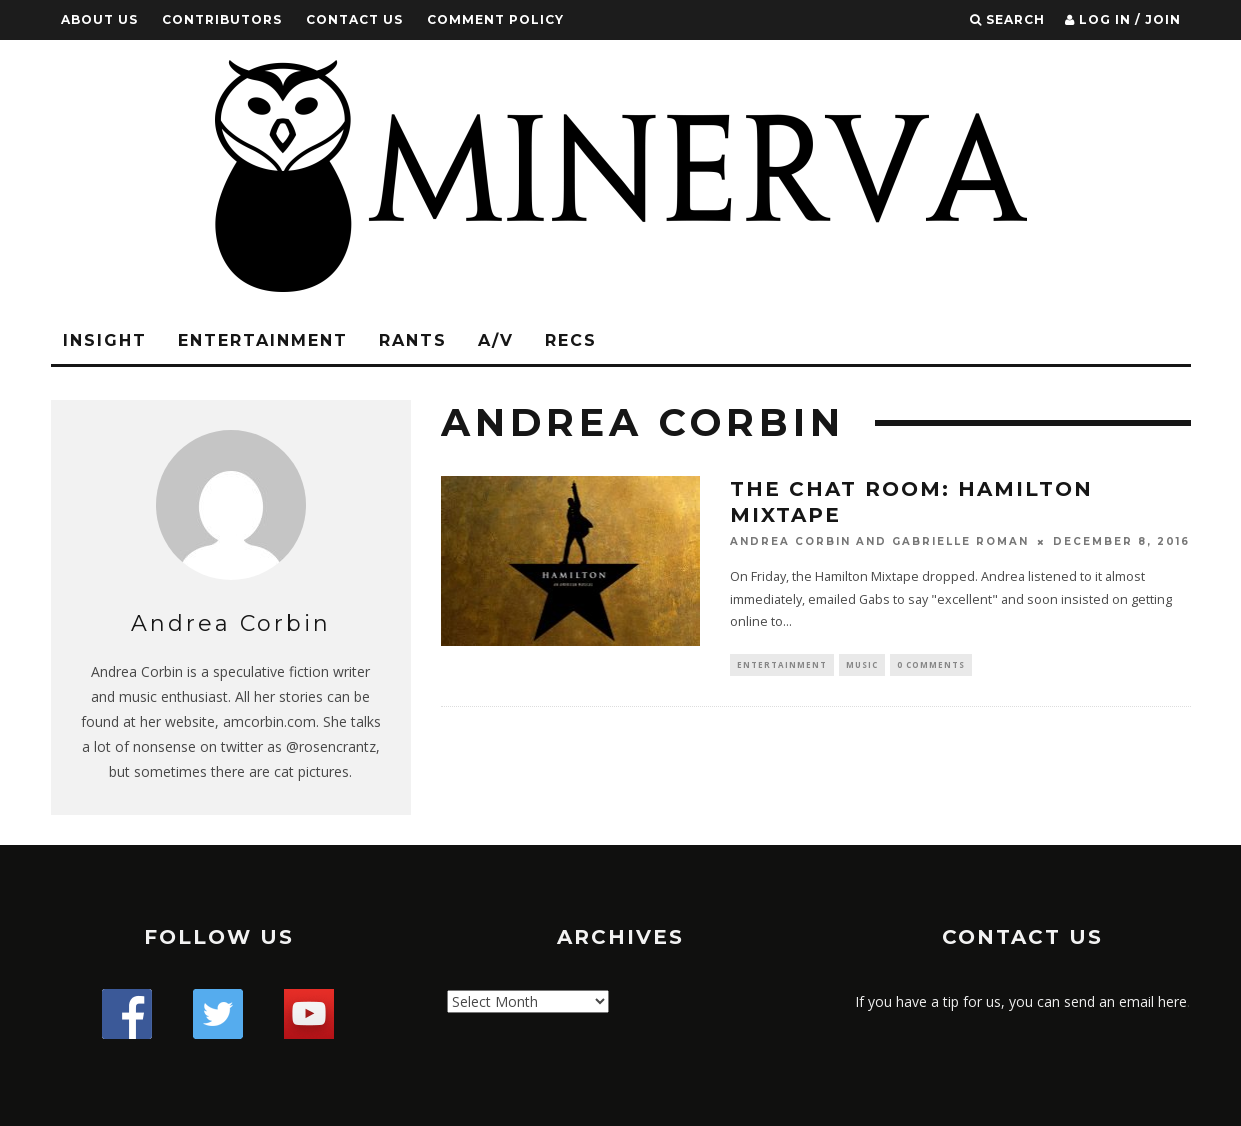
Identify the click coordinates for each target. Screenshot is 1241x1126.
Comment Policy (495, 19)
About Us (99, 19)
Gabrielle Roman (960, 541)
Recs (571, 340)
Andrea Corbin (790, 541)
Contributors (222, 19)
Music (862, 665)
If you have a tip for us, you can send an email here (1021, 1001)
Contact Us (354, 19)
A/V (496, 340)
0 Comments (931, 665)
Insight (105, 340)
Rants (413, 340)
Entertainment (263, 340)
